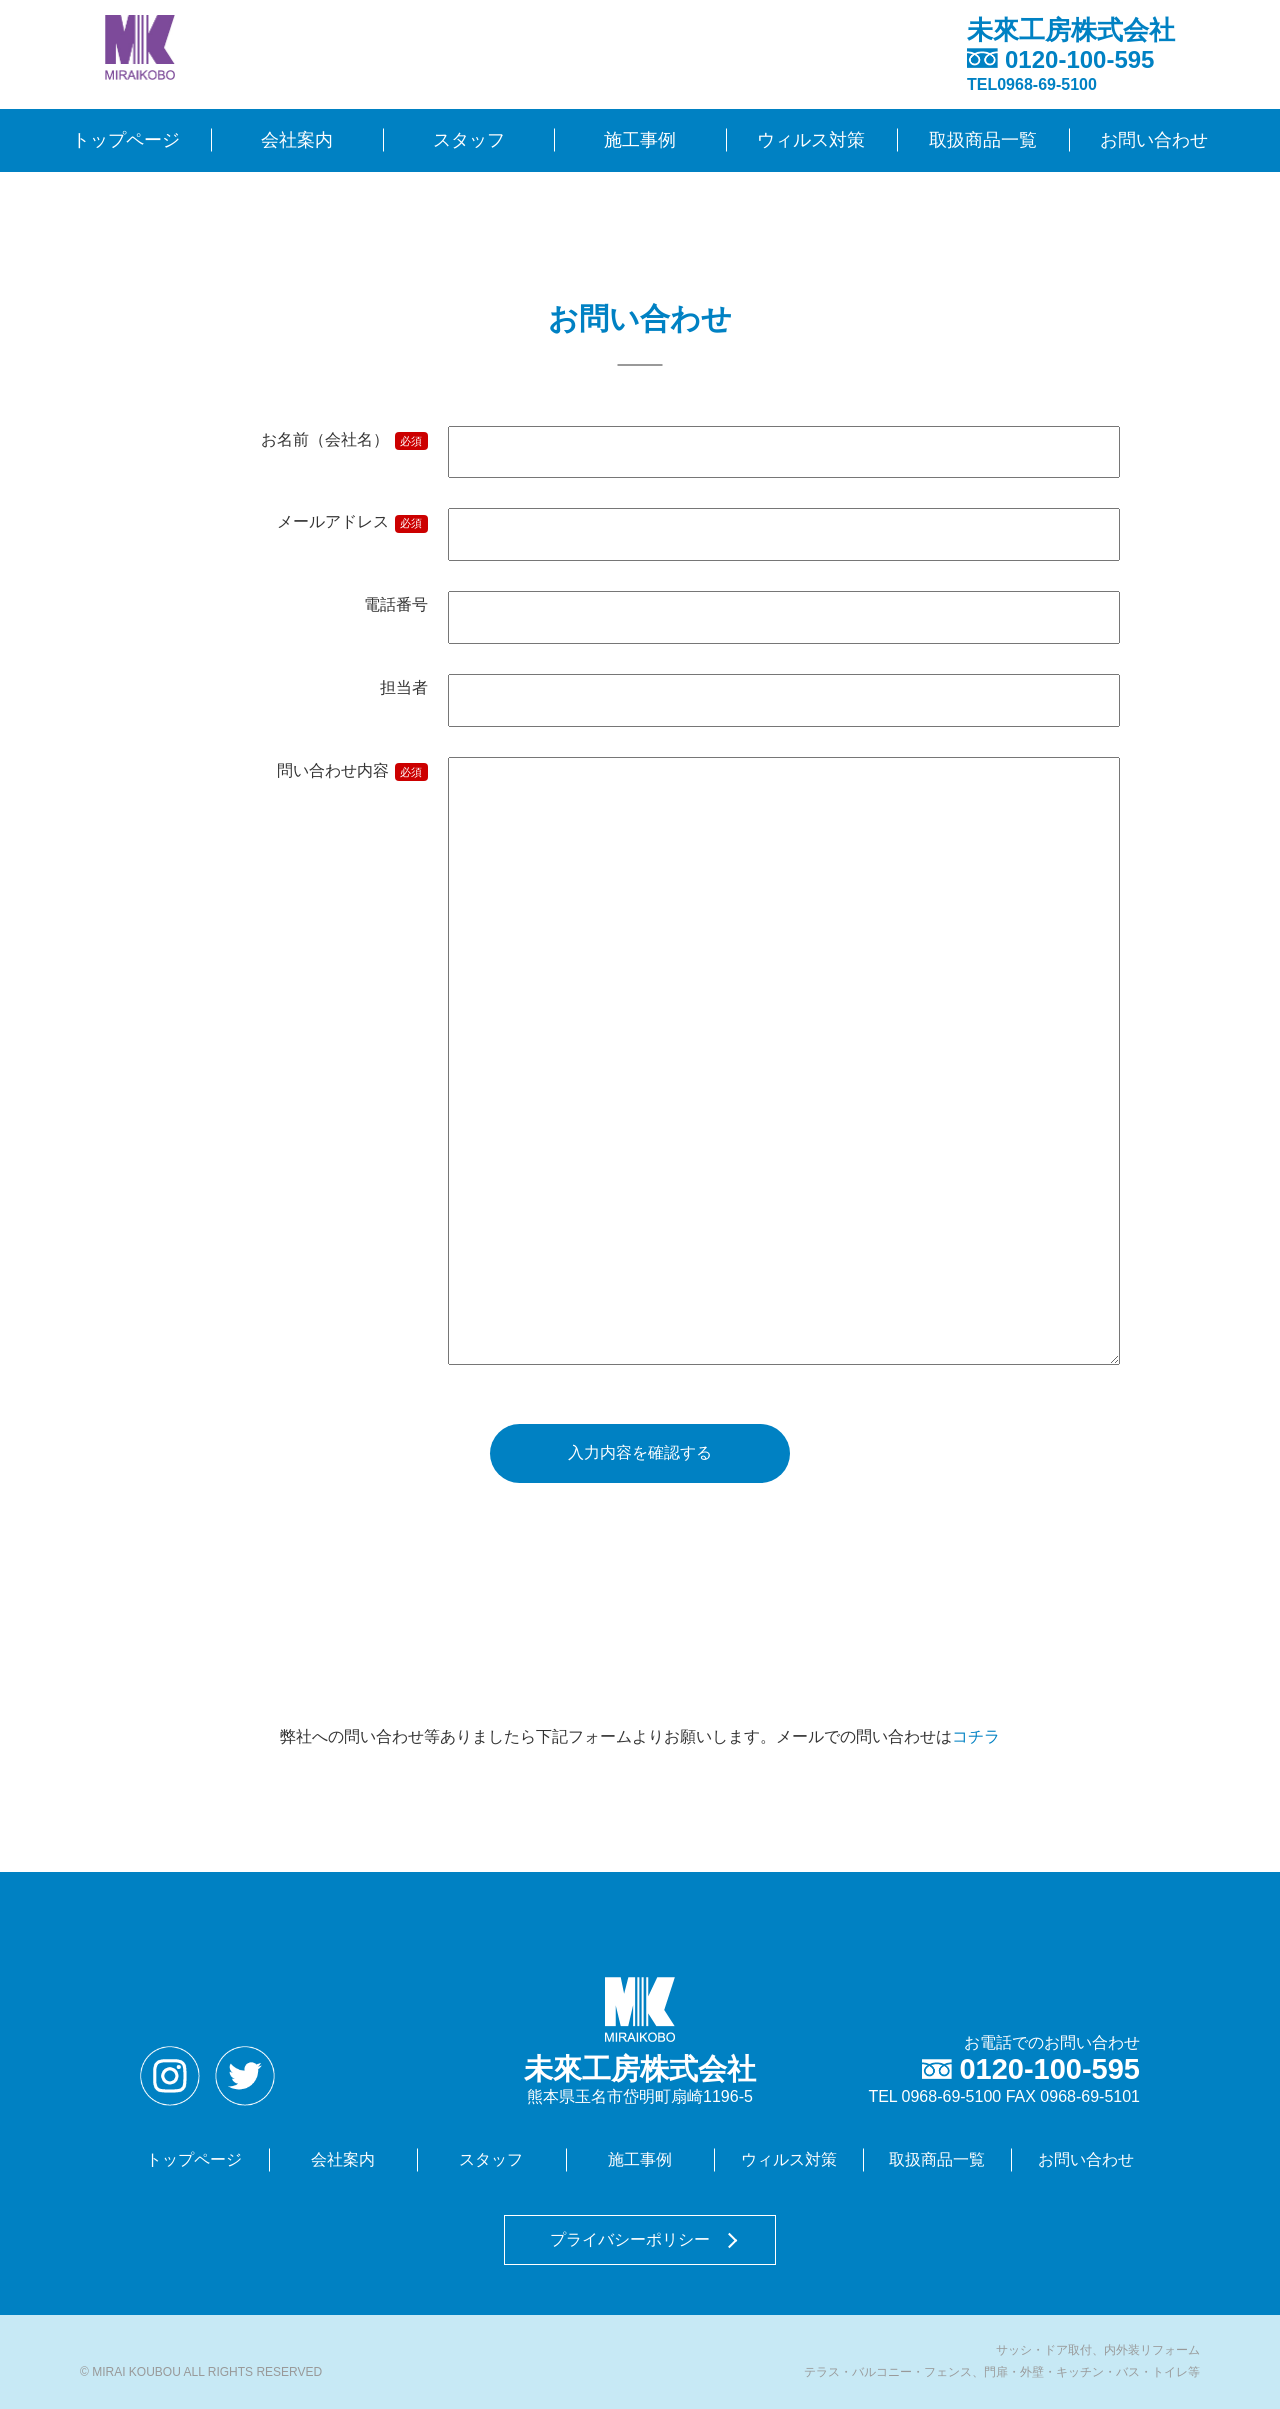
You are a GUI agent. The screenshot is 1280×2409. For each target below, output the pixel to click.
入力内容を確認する (640, 1452)
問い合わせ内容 (352, 772)
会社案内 (297, 140)
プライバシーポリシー (630, 2239)
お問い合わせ (1154, 140)
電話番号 (396, 604)
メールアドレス (352, 523)
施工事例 (640, 140)
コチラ (976, 1736)
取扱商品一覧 (983, 140)
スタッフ (469, 140)
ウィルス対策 (811, 140)
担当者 (404, 687)
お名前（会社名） (344, 441)
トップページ (126, 140)
